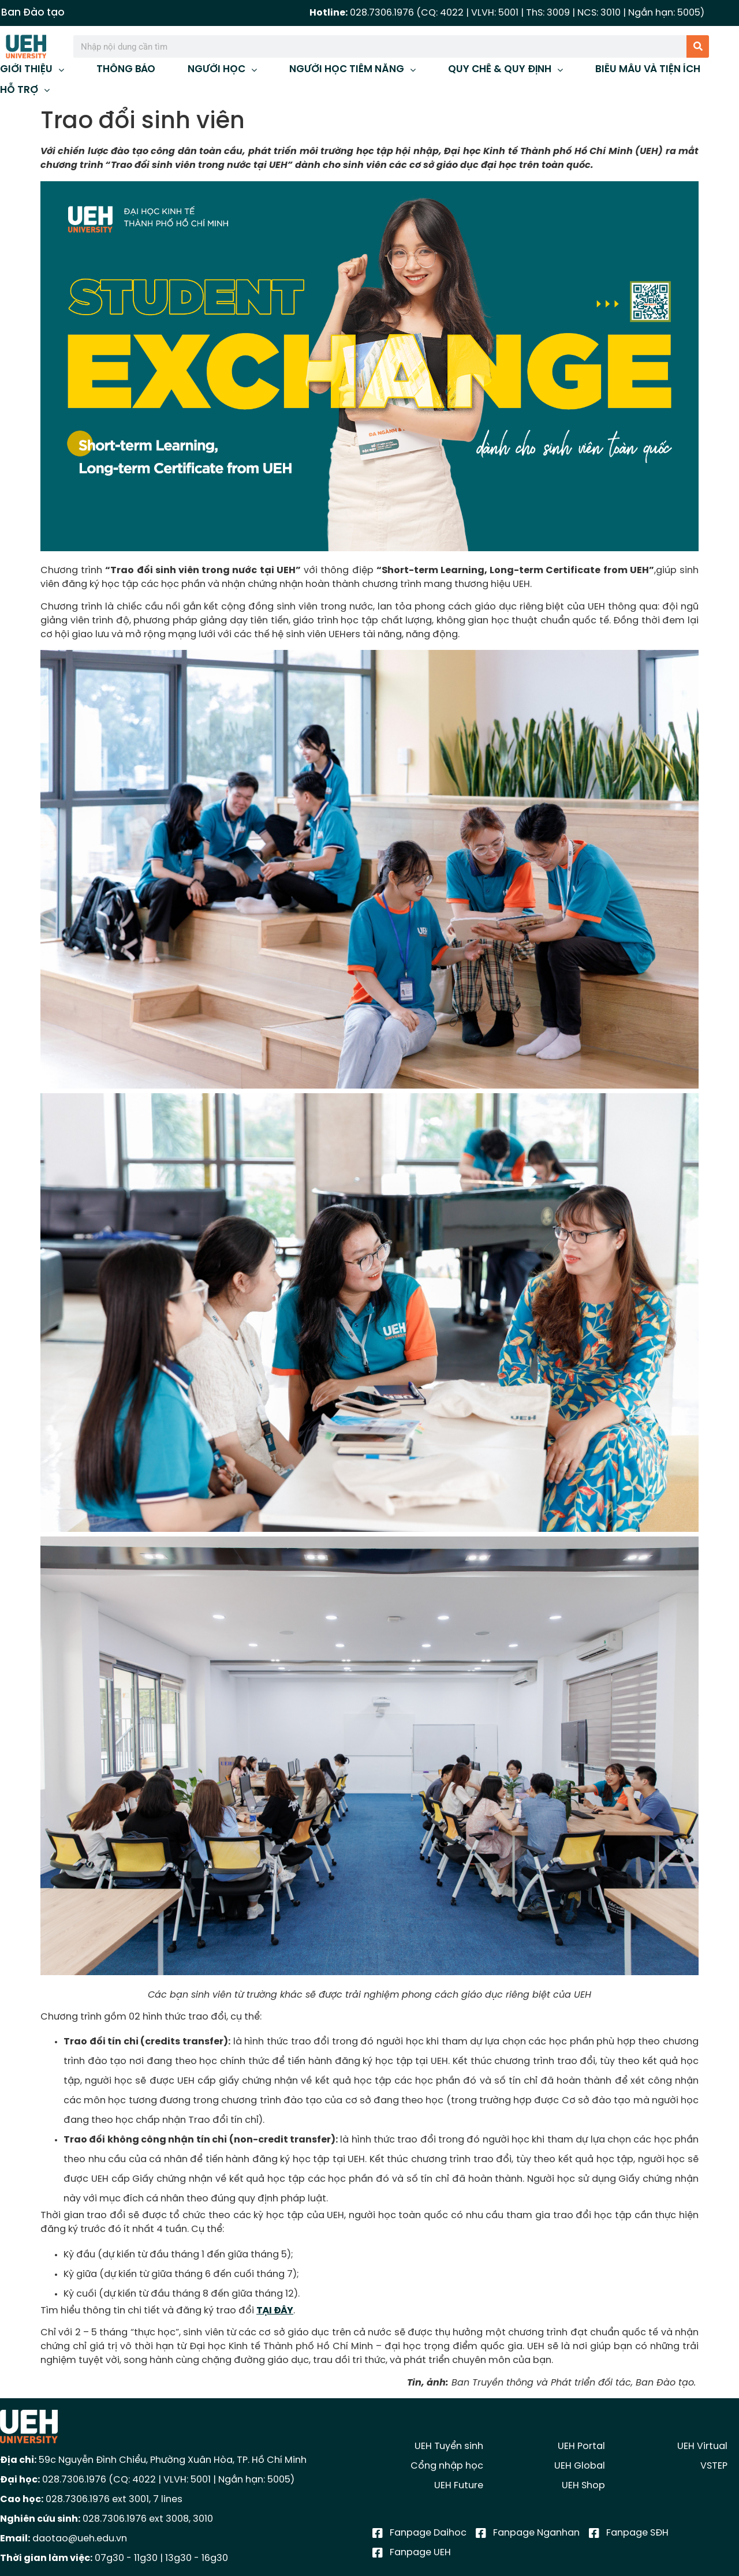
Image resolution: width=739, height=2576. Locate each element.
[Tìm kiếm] (697, 46)
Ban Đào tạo (33, 13)
